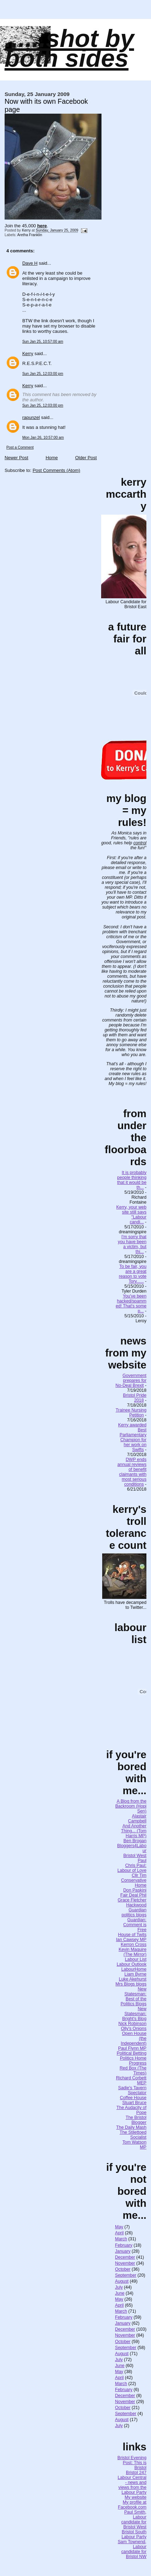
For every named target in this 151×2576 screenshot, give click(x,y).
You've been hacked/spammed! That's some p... (131, 1303)
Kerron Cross (133, 1944)
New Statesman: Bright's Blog (134, 2013)
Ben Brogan (134, 1840)
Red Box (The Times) (133, 2070)
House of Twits (132, 1934)
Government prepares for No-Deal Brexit (131, 1380)
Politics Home (133, 2058)
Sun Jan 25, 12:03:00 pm (42, 374)
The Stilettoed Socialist (133, 2135)
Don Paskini (134, 1890)
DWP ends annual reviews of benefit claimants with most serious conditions (131, 1472)
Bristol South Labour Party (134, 2534)
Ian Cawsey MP (131, 1939)
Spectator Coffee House (133, 2095)
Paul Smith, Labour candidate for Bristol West (133, 2519)
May (119, 2226)
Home (52, 457)
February (123, 2245)
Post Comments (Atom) (56, 470)
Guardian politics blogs (134, 1912)
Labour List (135, 1959)
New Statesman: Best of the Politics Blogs (133, 1996)
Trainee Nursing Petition (131, 1413)
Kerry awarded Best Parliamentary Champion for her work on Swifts (132, 1437)
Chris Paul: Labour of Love (131, 1868)
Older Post (86, 457)
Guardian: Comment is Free (134, 1924)
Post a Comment (20, 447)
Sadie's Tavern (132, 2087)
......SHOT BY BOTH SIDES (69, 48)
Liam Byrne (135, 1974)
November (125, 2263)
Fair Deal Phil (133, 1895)
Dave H (29, 263)
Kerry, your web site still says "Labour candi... (131, 1214)
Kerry (27, 353)
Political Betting (131, 2053)
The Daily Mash (131, 2127)
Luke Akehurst (132, 1979)
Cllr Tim (139, 1875)
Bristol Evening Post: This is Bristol (131, 2462)
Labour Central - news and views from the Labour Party (132, 2485)
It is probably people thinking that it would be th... (131, 1180)
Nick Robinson (132, 2023)
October (122, 2269)
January (122, 2251)
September (125, 2275)
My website (136, 2497)
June (119, 2293)
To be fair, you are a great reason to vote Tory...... (132, 1274)
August (121, 2281)
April (119, 2232)
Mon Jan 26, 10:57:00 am (43, 437)
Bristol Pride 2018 (134, 1398)
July (119, 2287)
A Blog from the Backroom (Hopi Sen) (130, 1806)
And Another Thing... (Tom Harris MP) (133, 1830)
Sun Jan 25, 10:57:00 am (42, 341)
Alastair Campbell (137, 1818)
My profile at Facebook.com (132, 2505)
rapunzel (31, 417)
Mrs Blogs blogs (131, 1984)
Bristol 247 (136, 2472)
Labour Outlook (131, 1964)
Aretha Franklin (29, 235)
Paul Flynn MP (132, 2048)
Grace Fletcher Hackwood (132, 1902)
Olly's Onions (133, 2028)
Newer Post (16, 457)
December (125, 2257)
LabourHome (133, 1969)
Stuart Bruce (134, 2102)
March (121, 2238)
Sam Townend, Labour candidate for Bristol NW (132, 2549)
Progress (137, 2063)
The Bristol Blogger (136, 2120)
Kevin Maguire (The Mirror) (132, 1952)
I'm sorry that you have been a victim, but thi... (132, 1244)
